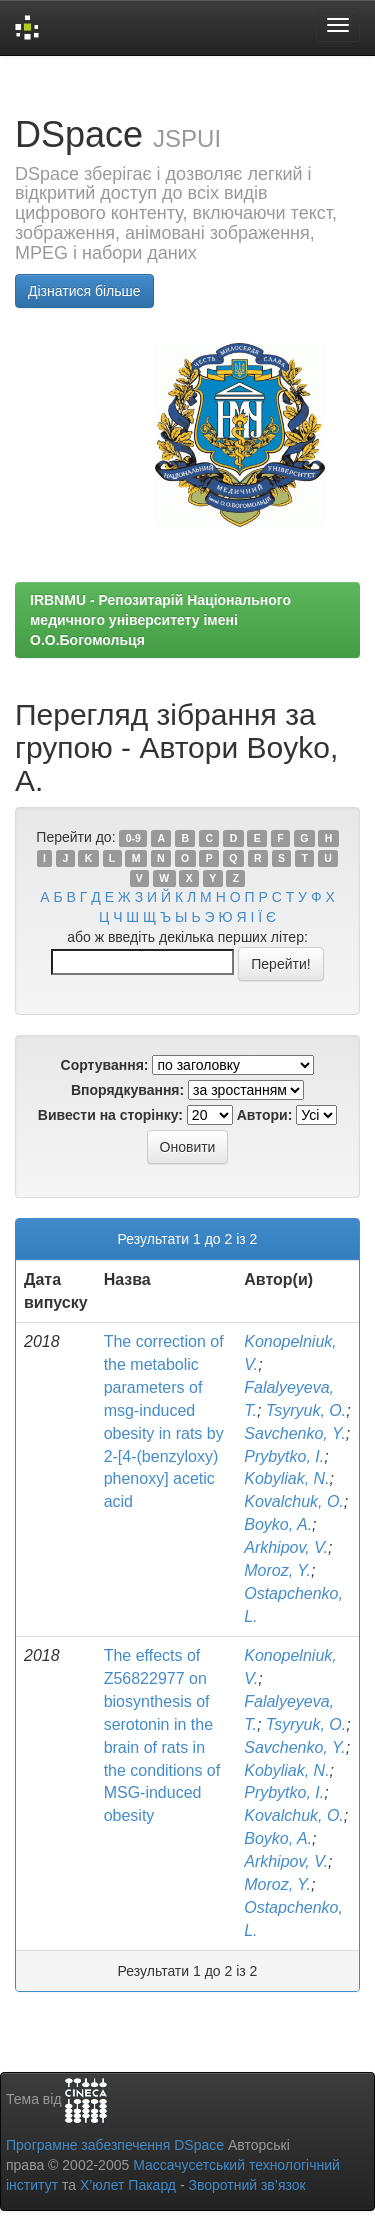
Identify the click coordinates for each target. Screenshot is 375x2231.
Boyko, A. (278, 1524)
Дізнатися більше (84, 291)
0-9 (133, 838)
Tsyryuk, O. (306, 1410)
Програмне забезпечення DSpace (115, 2145)
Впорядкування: (127, 1090)
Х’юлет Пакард (128, 2185)
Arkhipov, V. (286, 1547)
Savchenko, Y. (294, 1433)
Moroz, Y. (277, 1570)
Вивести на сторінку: (110, 1115)
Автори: (265, 1115)
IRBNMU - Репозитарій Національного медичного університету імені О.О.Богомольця (160, 620)
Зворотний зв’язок (246, 2185)
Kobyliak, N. (286, 1478)
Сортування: (105, 1065)
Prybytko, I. (284, 1456)
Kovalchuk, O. (294, 1501)
